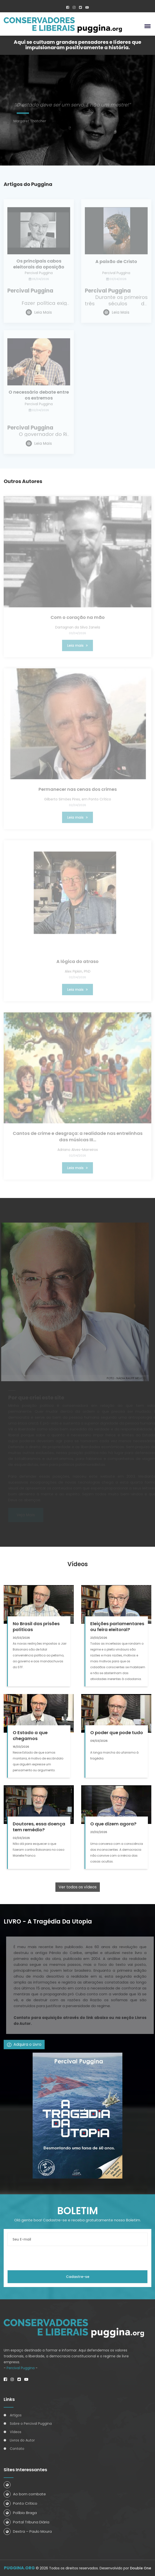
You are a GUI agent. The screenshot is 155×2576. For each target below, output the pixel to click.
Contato (17, 2448)
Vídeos (15, 2431)
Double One (140, 2568)
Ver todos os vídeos (78, 1887)
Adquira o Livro (24, 2044)
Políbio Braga (20, 2512)
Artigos (16, 2415)
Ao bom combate (25, 2494)
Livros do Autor (22, 2440)
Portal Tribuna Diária (26, 2522)
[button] (146, 26)
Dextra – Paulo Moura (28, 2531)
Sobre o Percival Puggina (31, 2423)
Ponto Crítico (20, 2503)
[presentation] (44, 2258)
